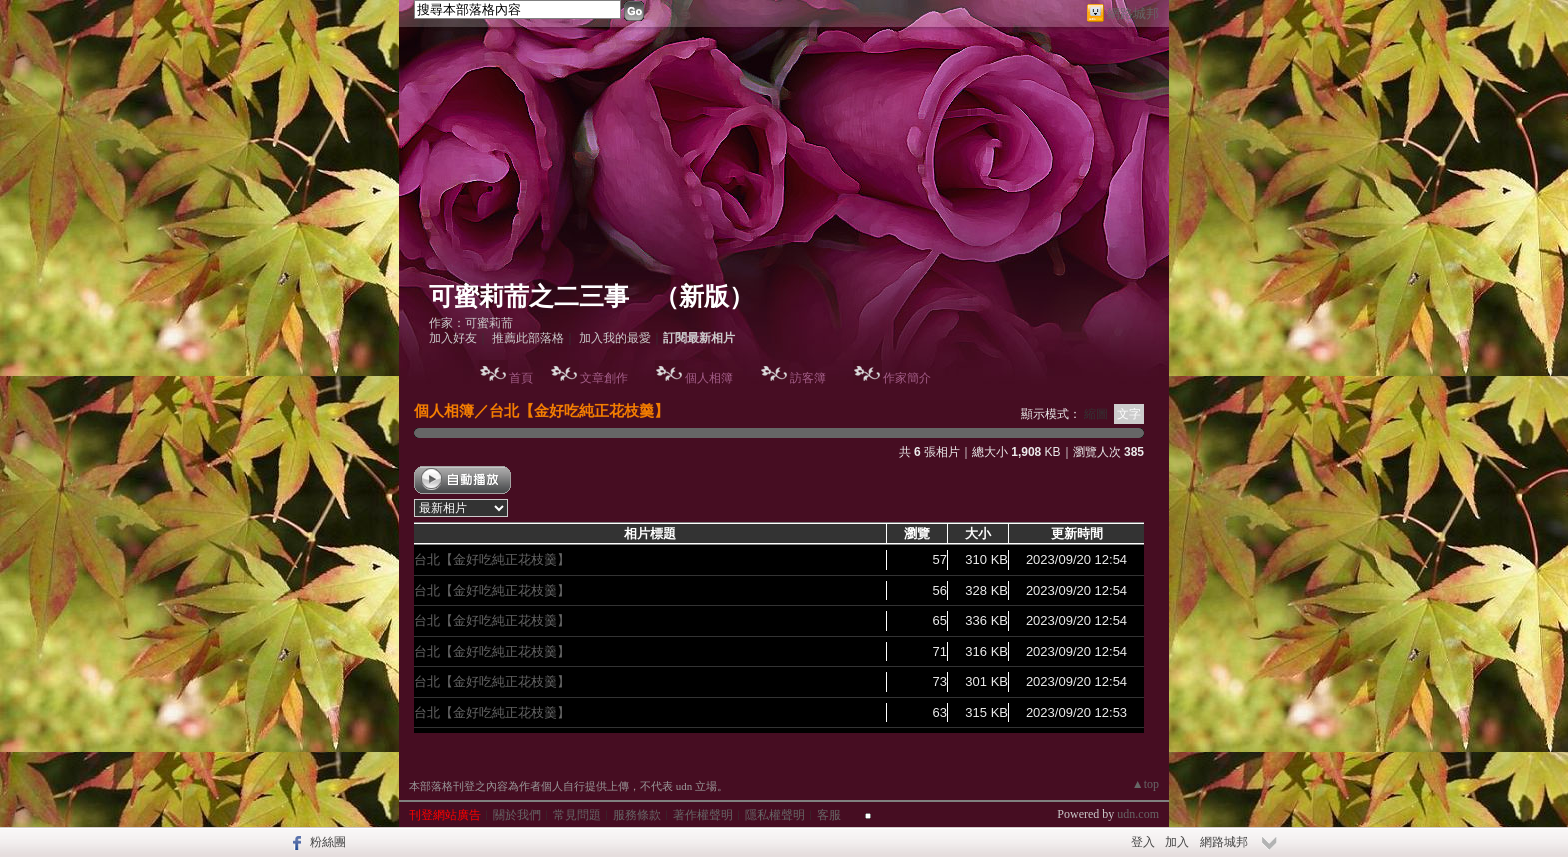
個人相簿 (709, 378)
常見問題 (577, 815)
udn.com (1138, 814)
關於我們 (517, 815)
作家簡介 (907, 378)
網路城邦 (1133, 13)
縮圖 (1096, 414)
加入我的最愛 (615, 338)
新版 (704, 296)
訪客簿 (808, 378)
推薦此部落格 (528, 338)
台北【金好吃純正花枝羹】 (579, 410)
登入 (1143, 842)
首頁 (521, 378)
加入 (1177, 842)
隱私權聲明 (775, 815)
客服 (829, 815)
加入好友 (453, 338)
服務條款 (637, 815)
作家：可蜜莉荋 (471, 323)
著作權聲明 (703, 815)
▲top (1145, 784)
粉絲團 (328, 842)
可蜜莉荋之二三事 (529, 296)
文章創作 (604, 378)
